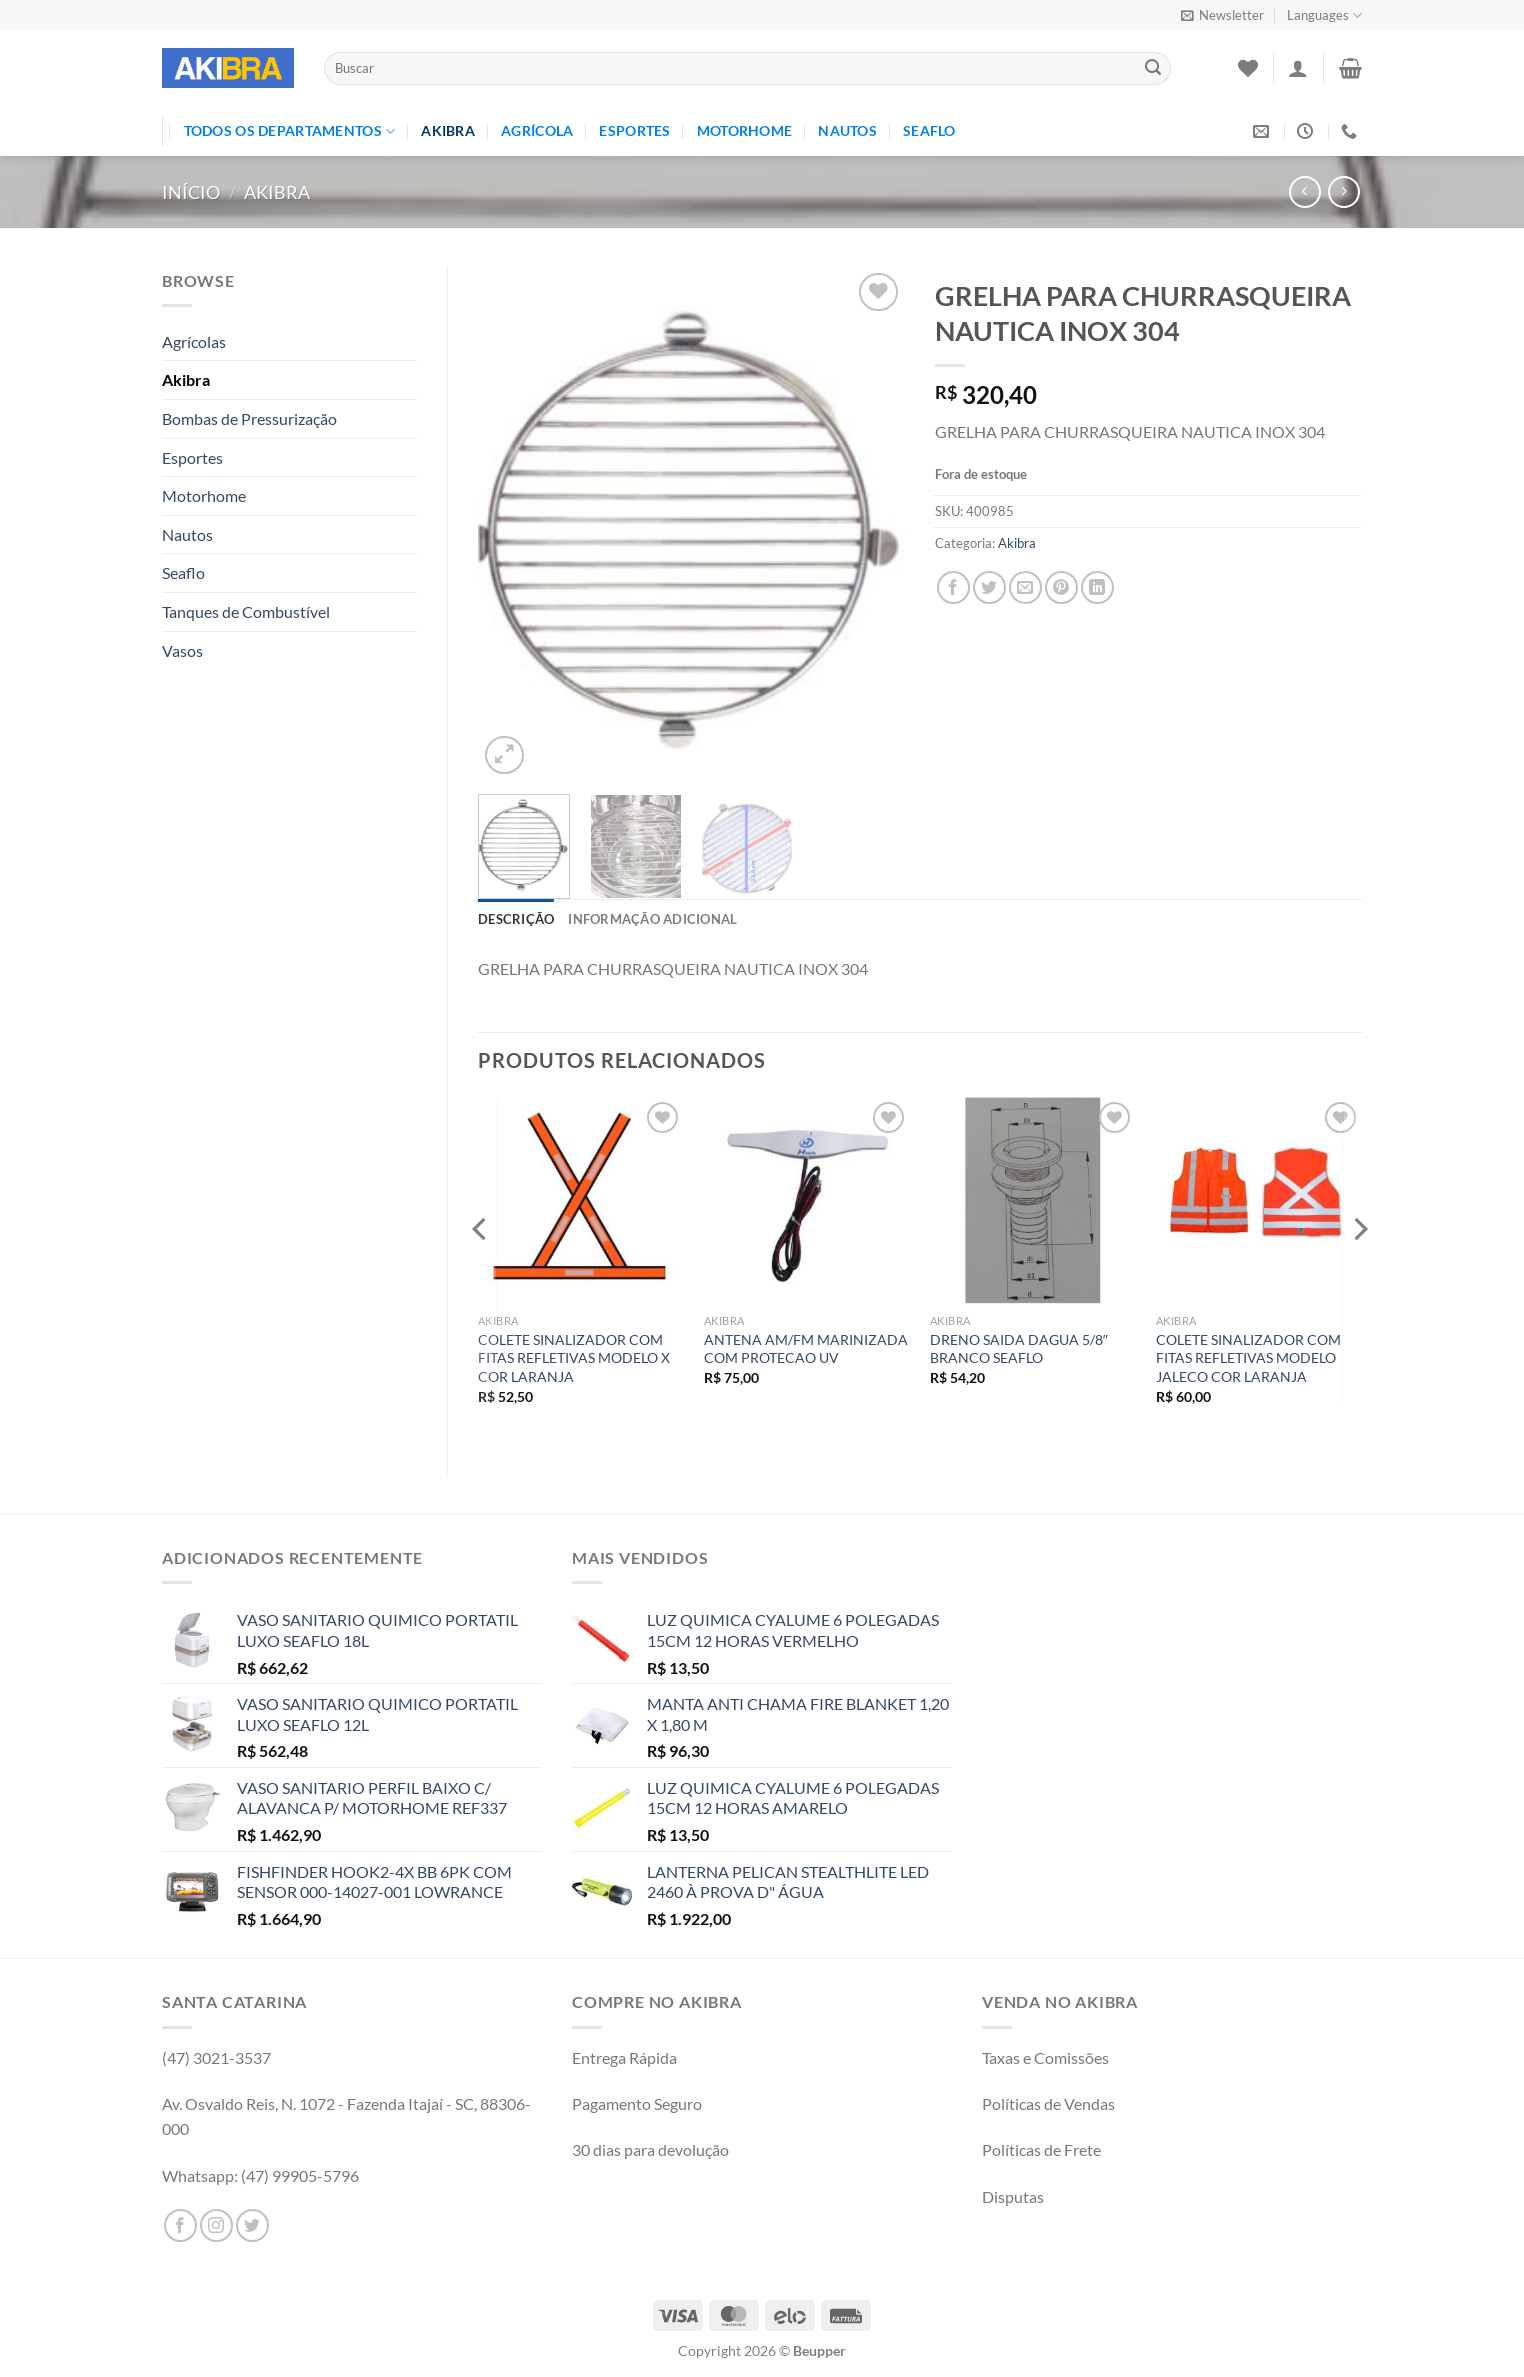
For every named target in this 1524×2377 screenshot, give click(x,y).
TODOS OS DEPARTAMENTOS (290, 131)
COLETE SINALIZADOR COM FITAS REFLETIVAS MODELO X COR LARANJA (574, 1358)
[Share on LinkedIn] (1097, 587)
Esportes (634, 130)
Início (191, 192)
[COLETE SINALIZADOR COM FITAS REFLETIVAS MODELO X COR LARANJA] (581, 1200)
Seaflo (929, 130)
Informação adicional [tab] (652, 919)
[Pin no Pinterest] (1061, 587)
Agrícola (537, 130)
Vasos (182, 650)
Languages (1324, 15)
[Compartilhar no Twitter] (989, 587)
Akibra (448, 130)
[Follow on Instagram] (216, 2225)
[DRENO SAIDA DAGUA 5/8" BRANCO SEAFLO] (1033, 1200)
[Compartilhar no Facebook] (953, 587)
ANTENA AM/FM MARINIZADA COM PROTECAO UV (806, 1349)
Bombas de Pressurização (249, 418)
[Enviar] (1153, 69)
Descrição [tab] (516, 919)
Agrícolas (194, 341)
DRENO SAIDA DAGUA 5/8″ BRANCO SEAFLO (1019, 1349)
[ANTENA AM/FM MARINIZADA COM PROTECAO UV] (807, 1200)
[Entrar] (1298, 68)
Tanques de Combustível (246, 611)
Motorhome (745, 130)
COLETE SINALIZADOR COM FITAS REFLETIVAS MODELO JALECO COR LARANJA (1248, 1358)
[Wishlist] (1248, 68)
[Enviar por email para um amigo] (1025, 587)
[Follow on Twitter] (252, 2225)
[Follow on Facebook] (180, 2225)
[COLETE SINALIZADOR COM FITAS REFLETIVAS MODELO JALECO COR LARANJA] (1259, 1200)
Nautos (847, 130)
